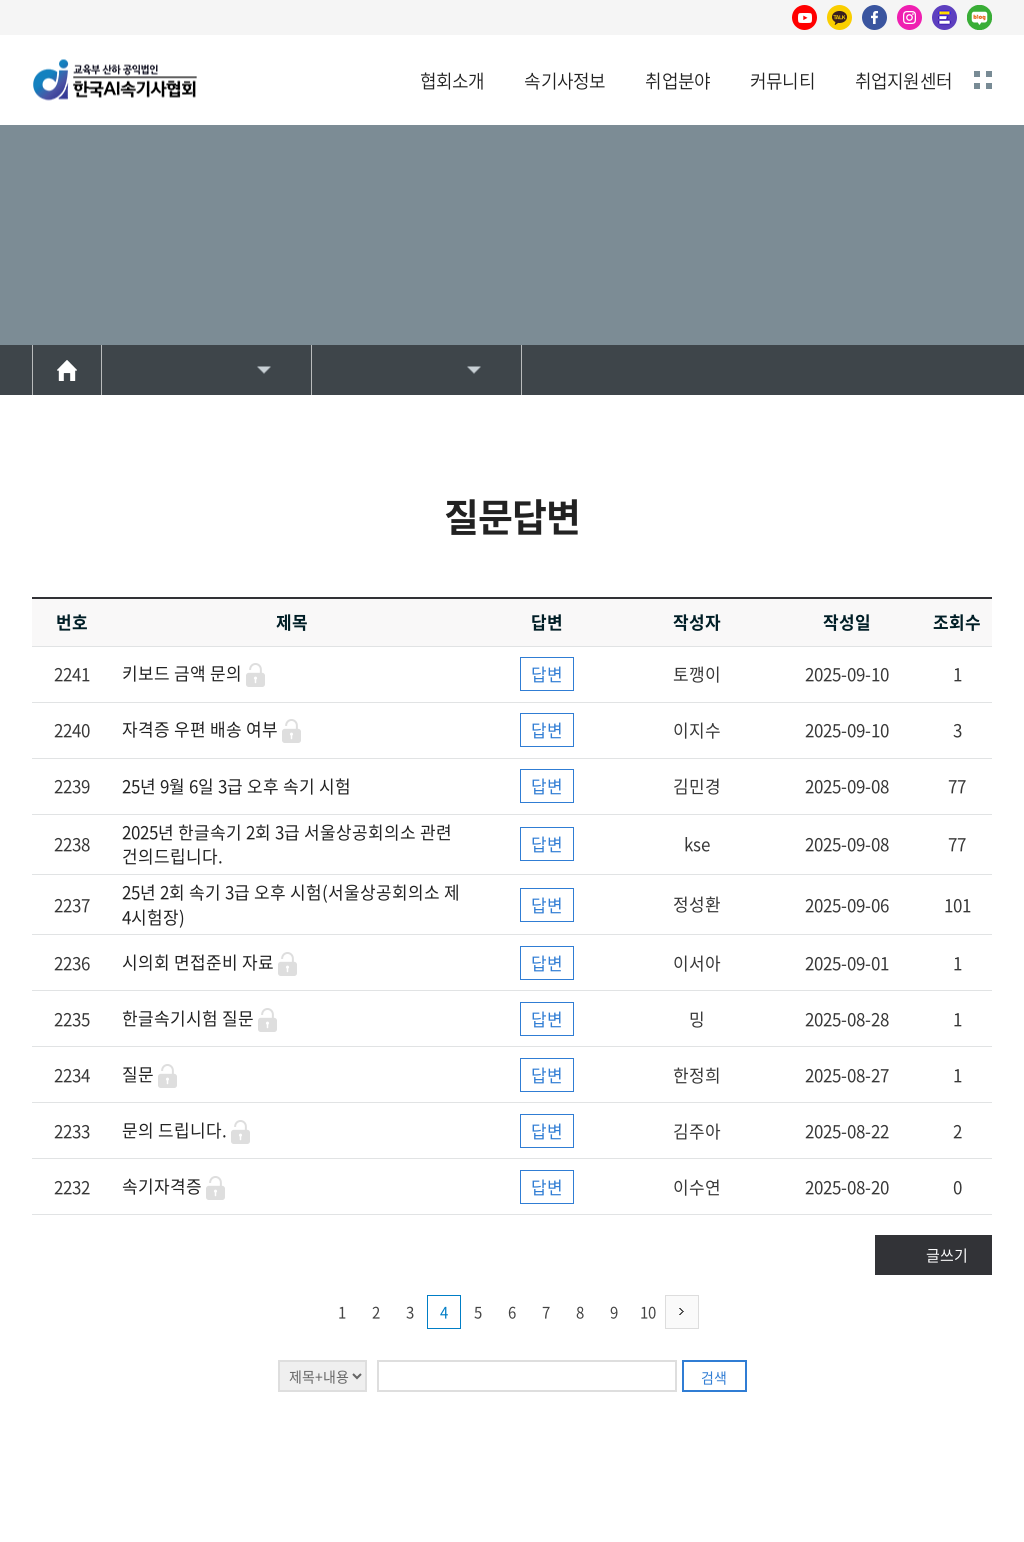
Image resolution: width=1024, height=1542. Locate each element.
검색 (714, 1377)
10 (648, 1312)
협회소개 (452, 80)
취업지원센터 (903, 80)
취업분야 (677, 80)
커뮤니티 (782, 80)
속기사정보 (564, 80)
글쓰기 (947, 1255)
